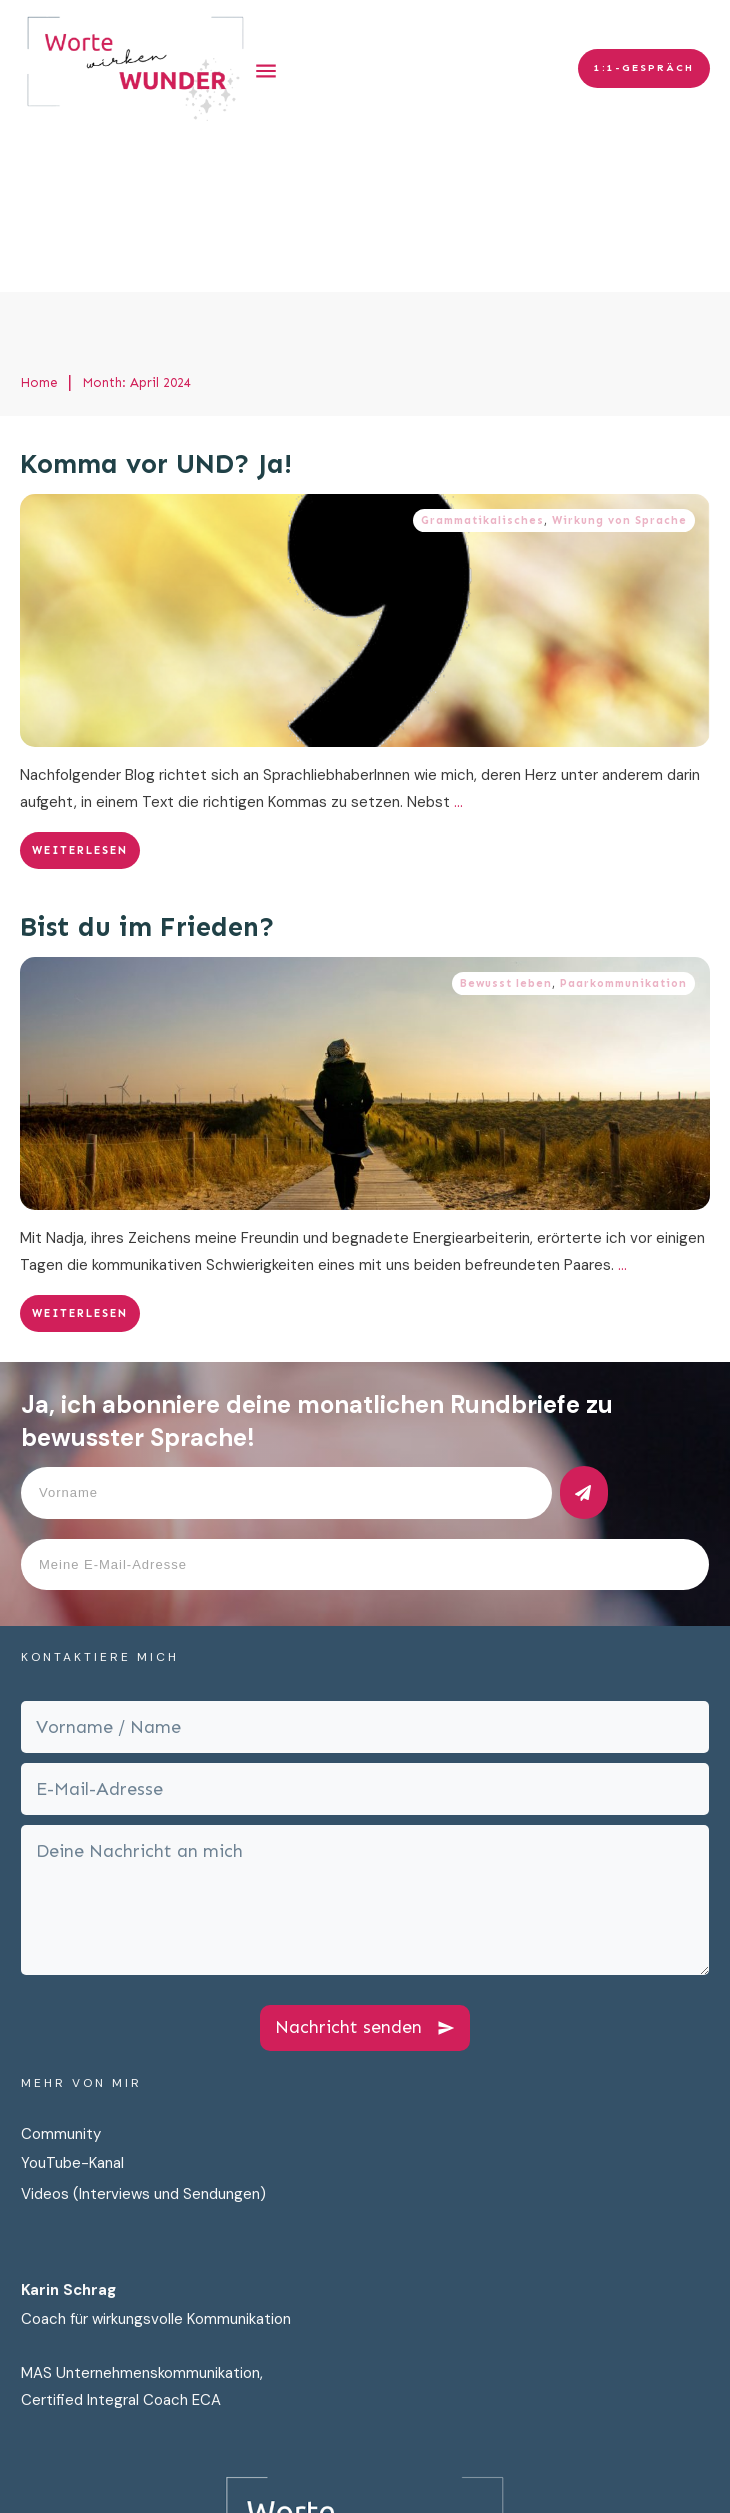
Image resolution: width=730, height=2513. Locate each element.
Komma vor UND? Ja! (156, 309)
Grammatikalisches (482, 365)
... (458, 647)
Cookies (603, 2481)
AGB (664, 2481)
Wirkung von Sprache (619, 365)
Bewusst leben (506, 828)
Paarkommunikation (623, 828)
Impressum (518, 2481)
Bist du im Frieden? (147, 772)
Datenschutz (415, 2481)
